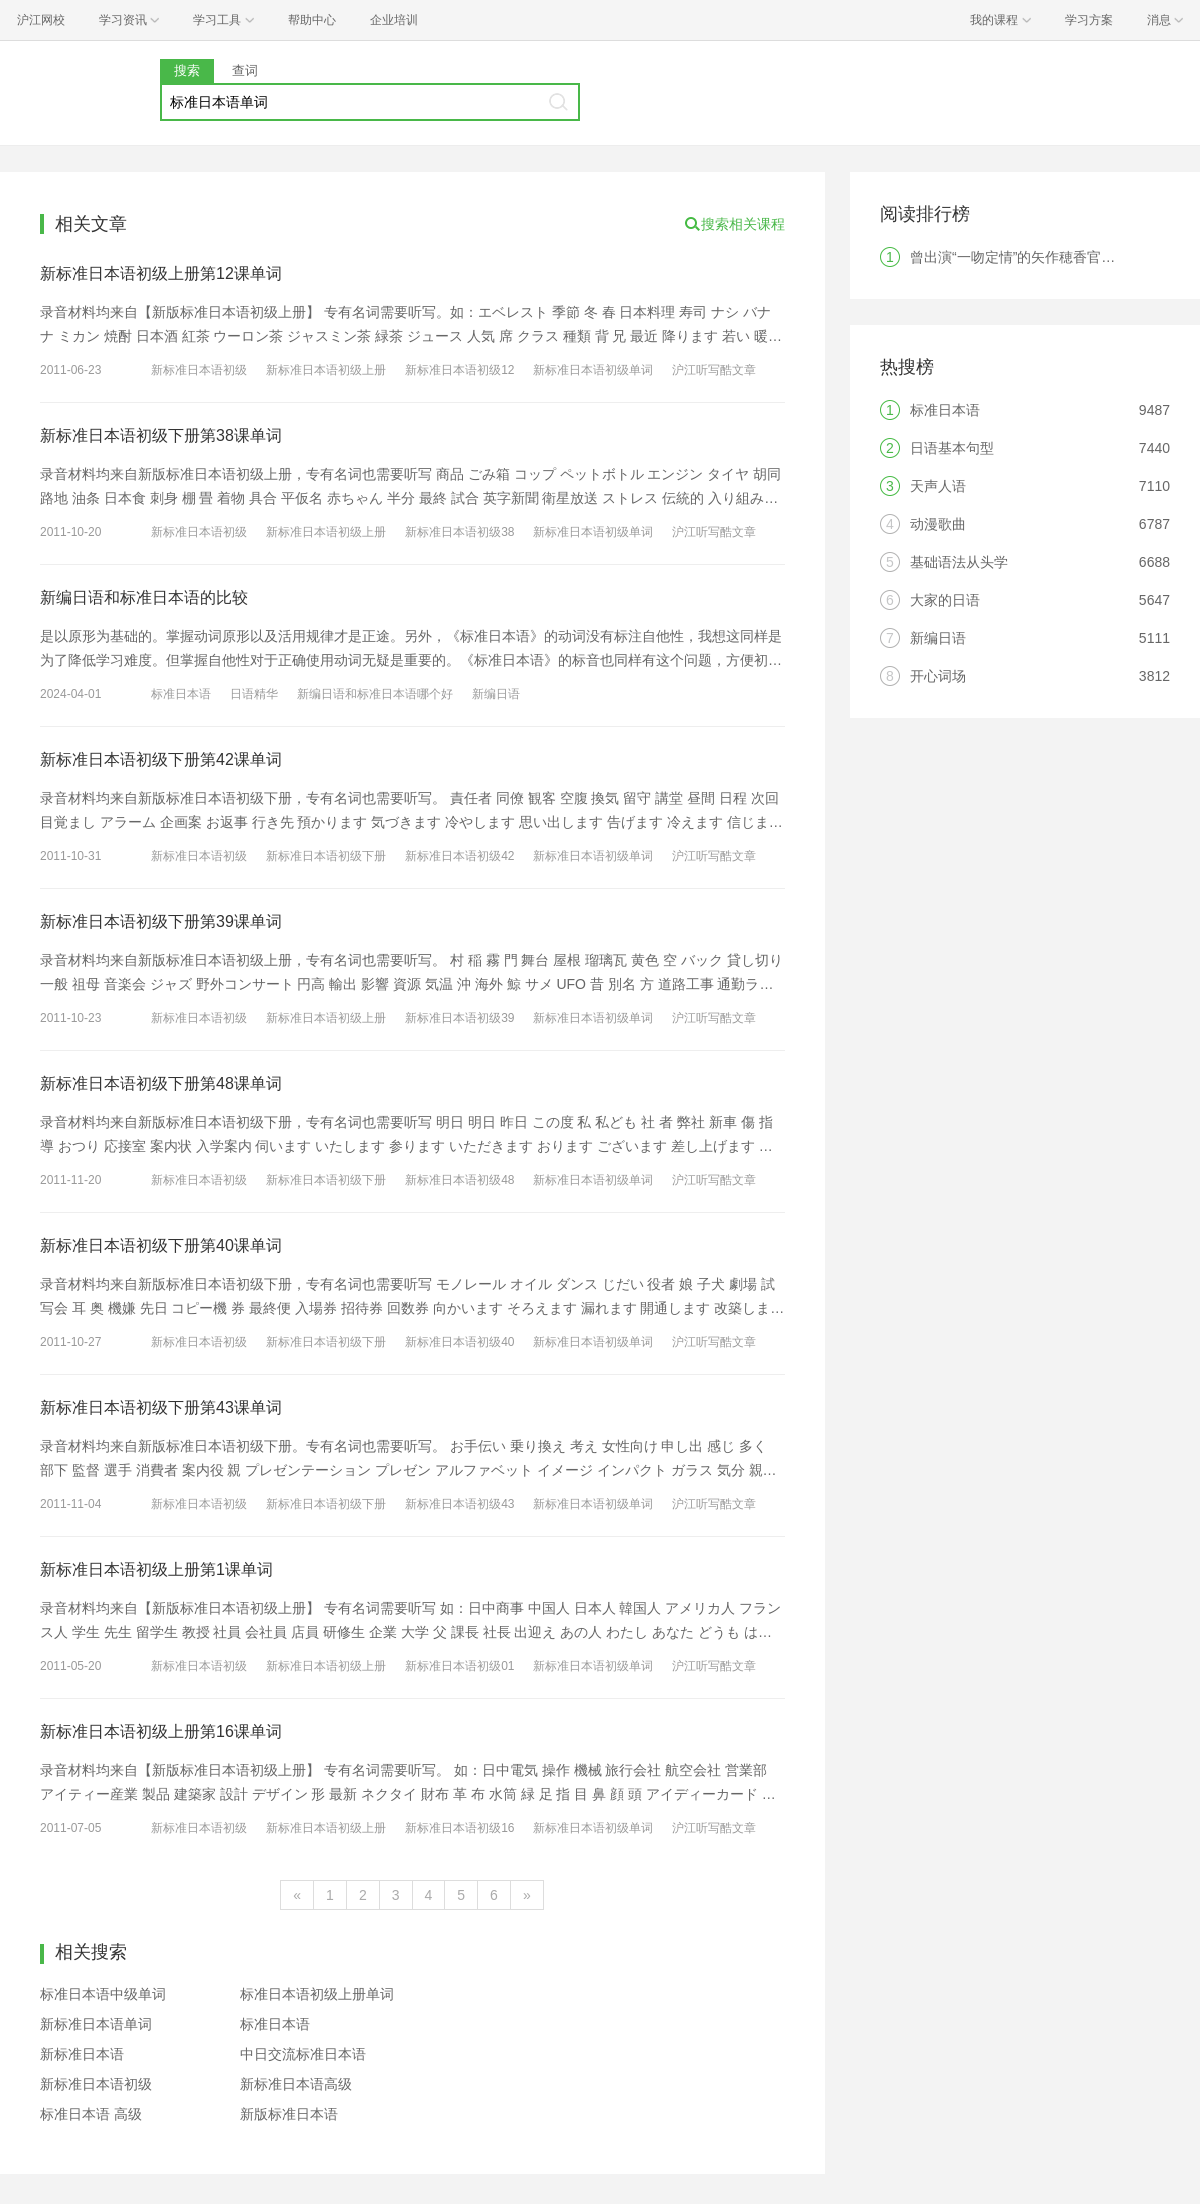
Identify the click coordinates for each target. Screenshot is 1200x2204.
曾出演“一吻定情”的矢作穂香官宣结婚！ (1033, 257)
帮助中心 (312, 20)
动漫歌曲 (938, 524)
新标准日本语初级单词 (593, 370)
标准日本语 (181, 694)
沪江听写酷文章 (714, 370)
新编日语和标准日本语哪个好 (375, 694)
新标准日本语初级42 (459, 856)
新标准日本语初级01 (459, 1666)
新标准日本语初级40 (459, 1342)
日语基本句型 (952, 448)
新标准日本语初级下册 (326, 856)
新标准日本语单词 (96, 2024)
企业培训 (394, 20)
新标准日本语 (82, 2054)
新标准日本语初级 (199, 370)
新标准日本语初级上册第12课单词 (161, 273)
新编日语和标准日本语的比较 (144, 597)
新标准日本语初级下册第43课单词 (161, 1407)
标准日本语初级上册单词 (317, 1994)
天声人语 (938, 486)
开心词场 (938, 676)
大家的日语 (945, 600)
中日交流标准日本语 (303, 2054)
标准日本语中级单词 (103, 1994)
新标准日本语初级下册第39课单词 (161, 921)
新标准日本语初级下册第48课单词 (161, 1083)
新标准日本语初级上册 (326, 370)
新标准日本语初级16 (459, 1828)
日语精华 (254, 694)
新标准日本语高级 (296, 2084)
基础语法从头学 (959, 562)
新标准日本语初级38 (459, 532)
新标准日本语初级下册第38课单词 (161, 435)
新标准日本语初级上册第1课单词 (156, 1569)
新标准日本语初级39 (459, 1018)
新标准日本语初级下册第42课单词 (161, 759)
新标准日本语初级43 (459, 1504)
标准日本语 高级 (91, 2114)
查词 (245, 70)
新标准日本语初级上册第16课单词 (161, 1731)
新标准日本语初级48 (459, 1180)
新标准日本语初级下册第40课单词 (161, 1245)
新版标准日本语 (289, 2114)
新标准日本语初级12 (459, 370)
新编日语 (496, 694)
